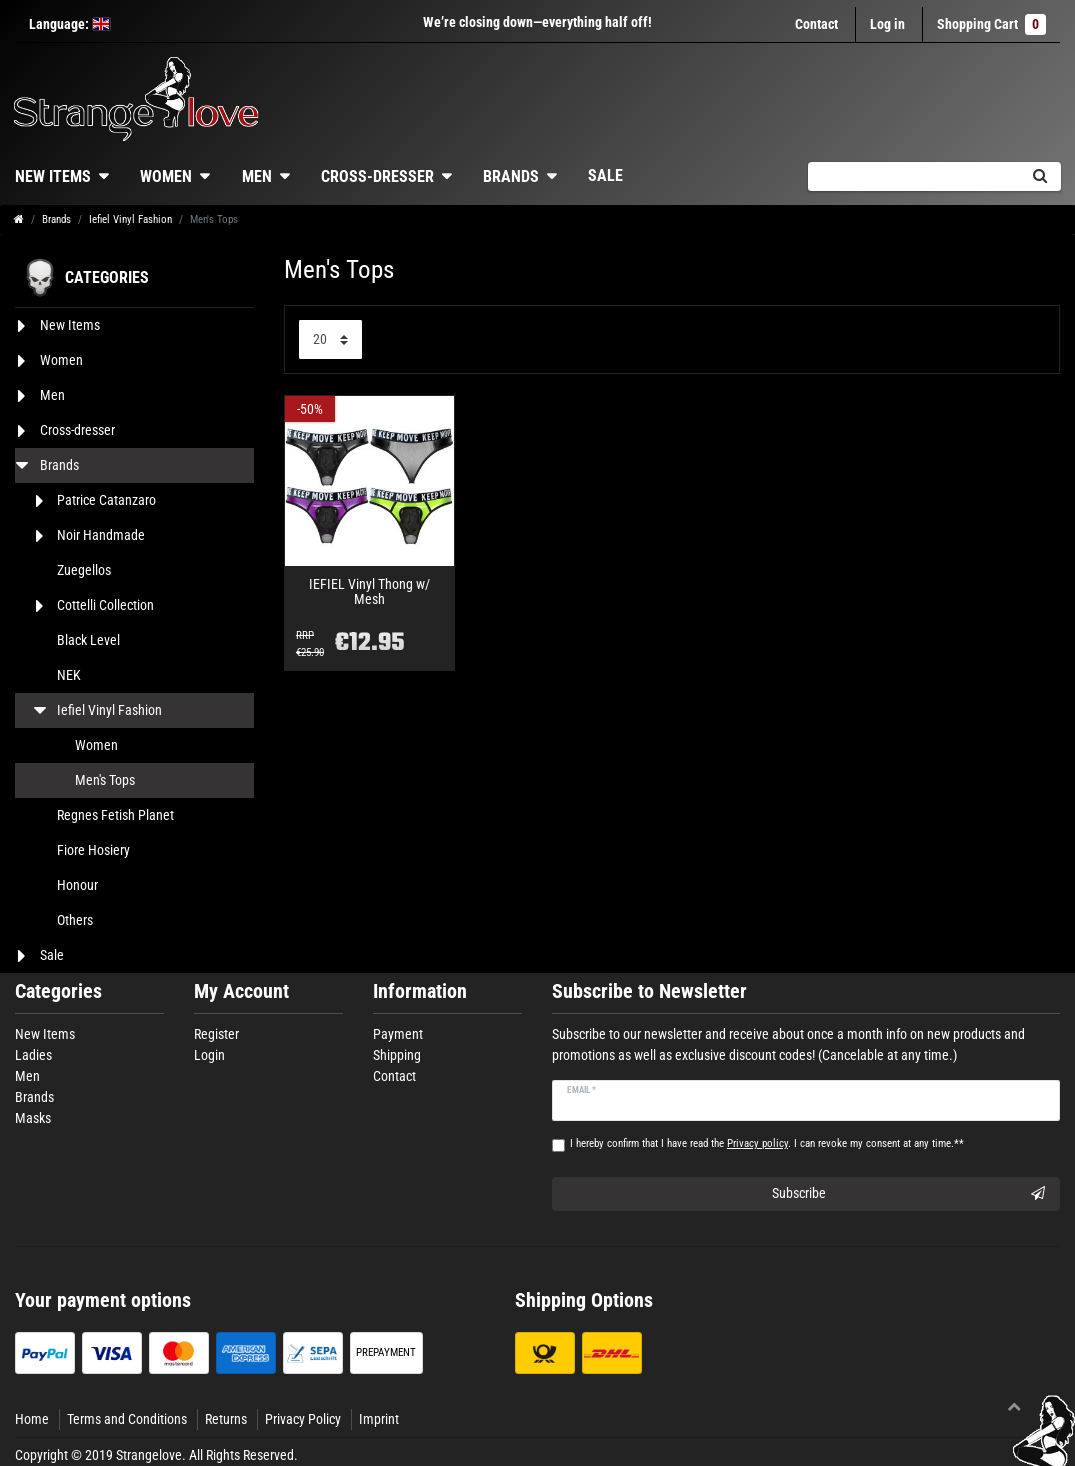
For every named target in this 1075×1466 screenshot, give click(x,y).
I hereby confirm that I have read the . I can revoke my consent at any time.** (767, 1143)
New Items (45, 1034)
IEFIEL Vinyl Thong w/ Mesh (369, 592)
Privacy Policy (303, 1419)
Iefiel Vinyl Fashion (130, 219)
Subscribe (908, 1194)
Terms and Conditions (127, 1419)
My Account (241, 991)
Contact (816, 24)
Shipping (397, 1055)
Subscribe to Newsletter (649, 991)
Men (257, 176)
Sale (605, 175)
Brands (511, 176)
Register (216, 1034)
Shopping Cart (991, 24)
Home (32, 1419)
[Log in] (887, 24)
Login (209, 1055)
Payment (398, 1034)
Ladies (33, 1055)
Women (166, 176)
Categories (58, 991)
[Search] (1039, 176)
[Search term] (913, 176)
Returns (226, 1419)
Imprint (379, 1419)
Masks (33, 1118)
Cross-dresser (377, 176)
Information (420, 991)
